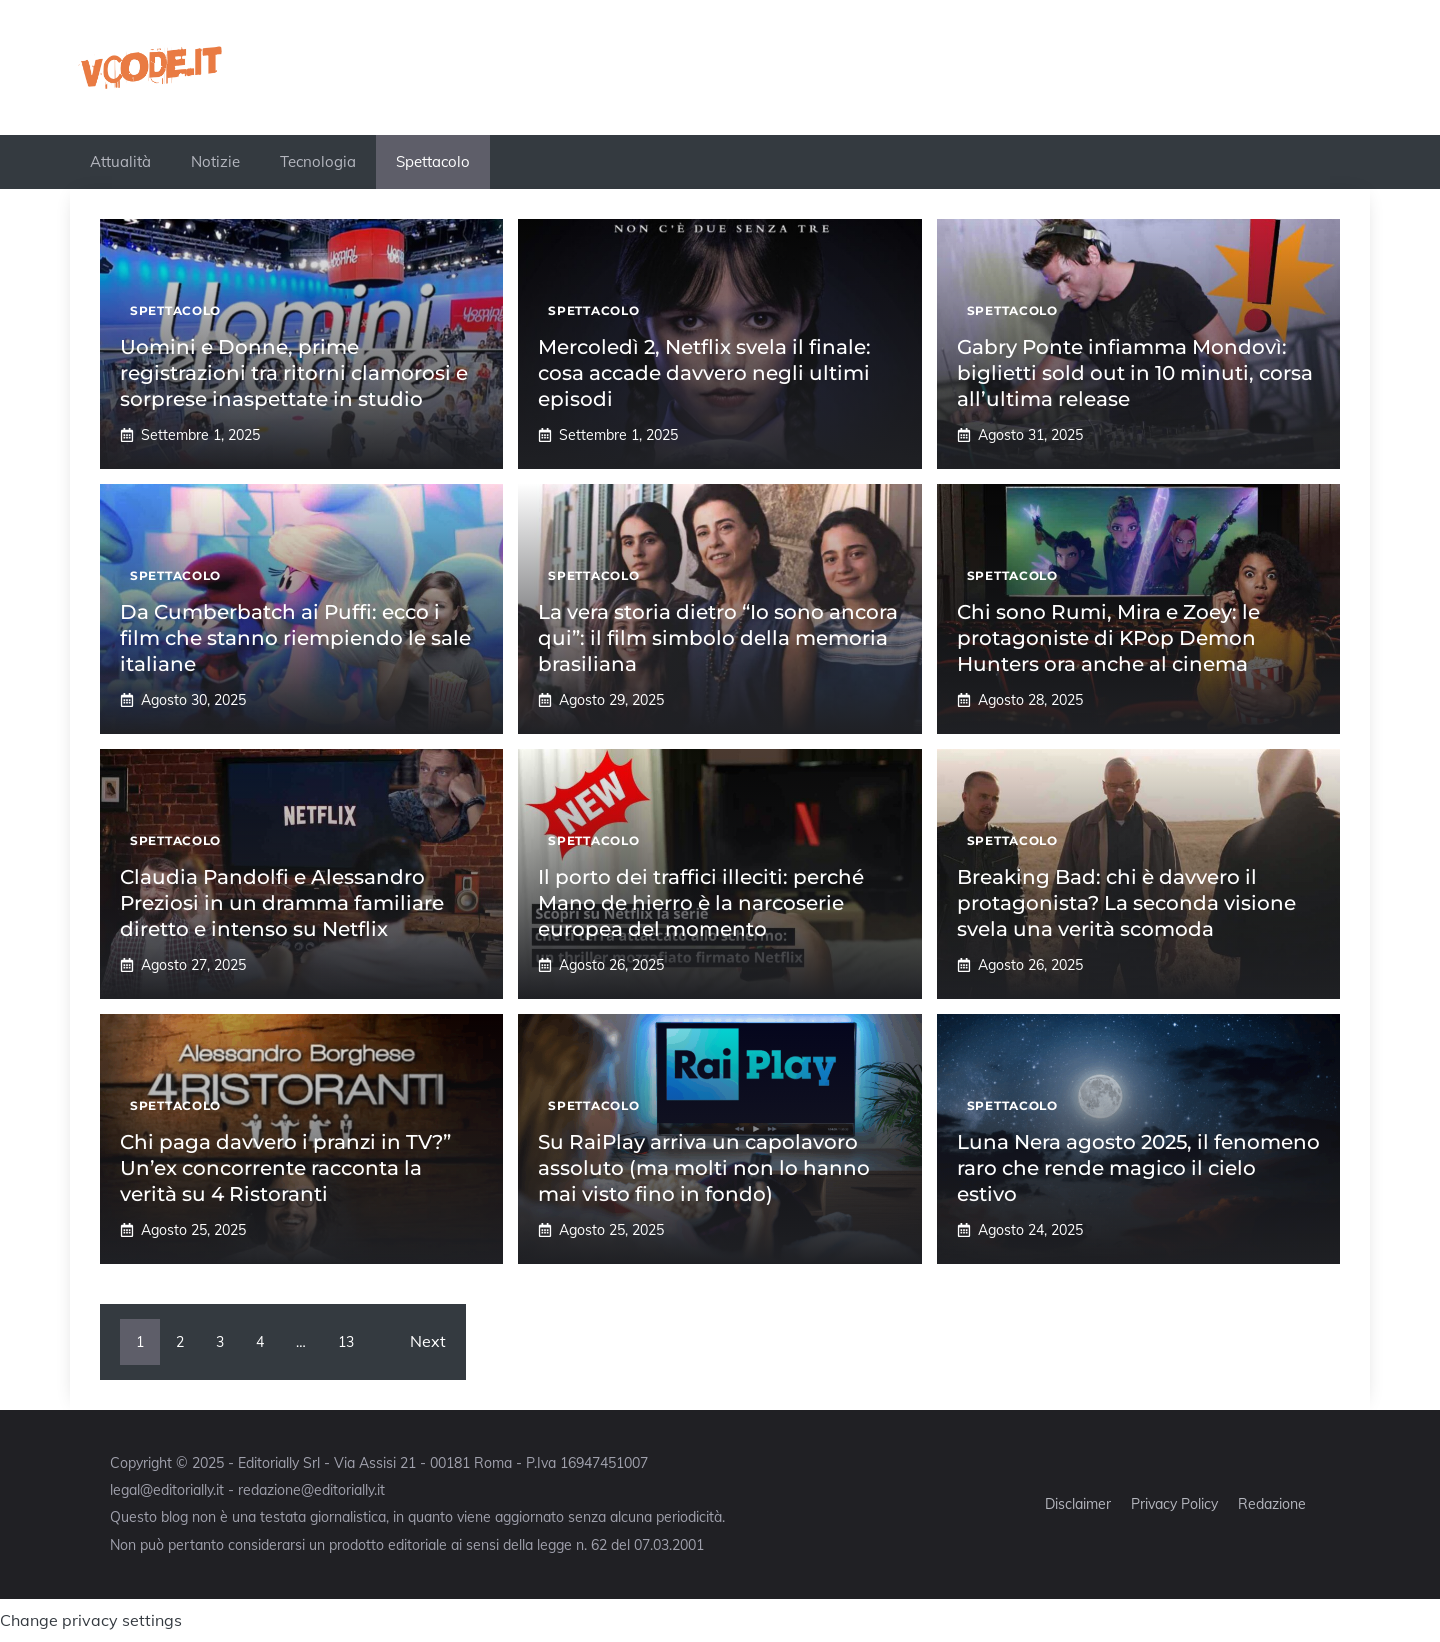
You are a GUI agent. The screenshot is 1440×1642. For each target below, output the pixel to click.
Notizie (215, 161)
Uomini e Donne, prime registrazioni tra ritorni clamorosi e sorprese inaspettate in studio (294, 373)
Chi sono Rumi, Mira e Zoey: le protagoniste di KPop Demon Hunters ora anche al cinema (1108, 638)
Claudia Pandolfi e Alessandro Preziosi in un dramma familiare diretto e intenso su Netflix (282, 903)
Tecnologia (318, 161)
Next (428, 1341)
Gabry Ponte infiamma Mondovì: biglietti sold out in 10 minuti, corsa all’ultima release (1135, 373)
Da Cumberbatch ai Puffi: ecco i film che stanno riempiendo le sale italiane (295, 638)
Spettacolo (433, 161)
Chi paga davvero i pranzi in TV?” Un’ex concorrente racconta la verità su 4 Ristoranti (285, 1168)
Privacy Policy (1174, 1504)
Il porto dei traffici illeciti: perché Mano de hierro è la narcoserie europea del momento (701, 903)
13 (346, 1342)
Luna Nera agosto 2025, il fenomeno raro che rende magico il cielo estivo (1138, 1168)
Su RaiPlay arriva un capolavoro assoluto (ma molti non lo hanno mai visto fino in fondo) (704, 1168)
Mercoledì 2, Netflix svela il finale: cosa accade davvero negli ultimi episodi (704, 373)
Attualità (120, 161)
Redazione (1272, 1504)
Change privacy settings (91, 1620)
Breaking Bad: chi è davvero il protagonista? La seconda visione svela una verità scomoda (1126, 903)
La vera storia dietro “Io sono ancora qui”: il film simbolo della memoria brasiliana (718, 638)
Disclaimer (1078, 1504)
